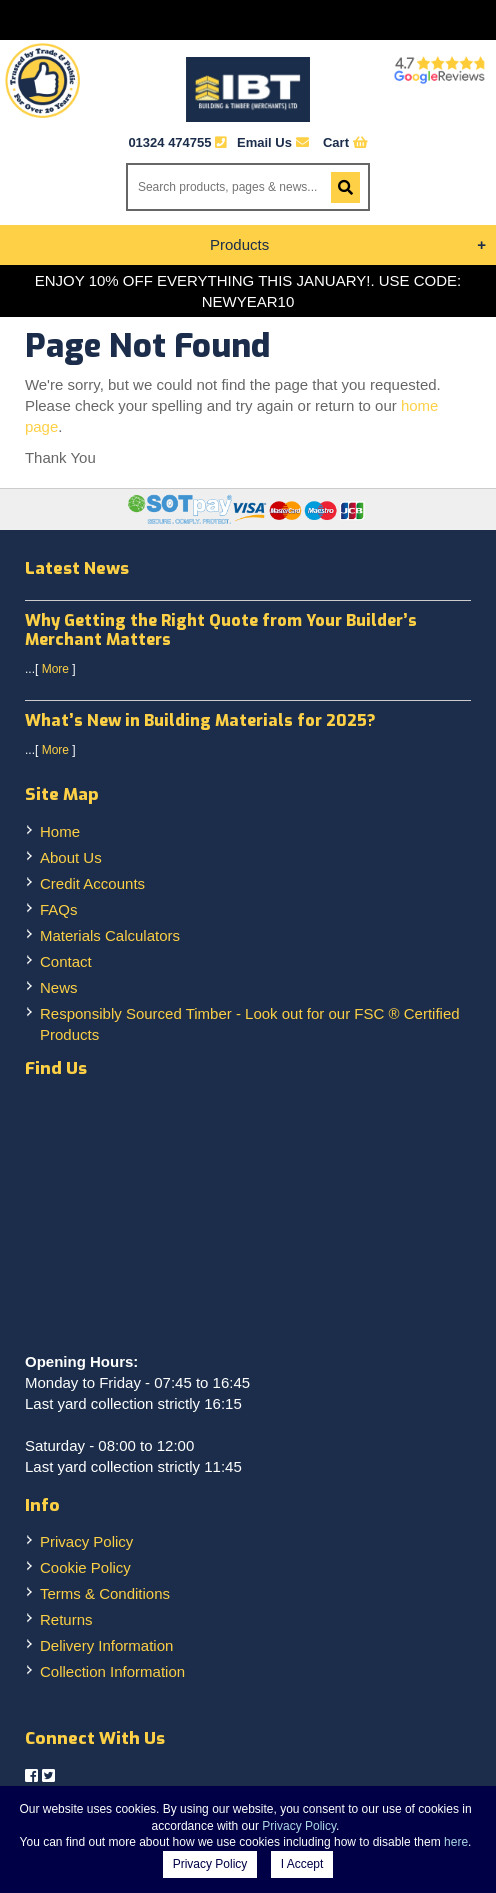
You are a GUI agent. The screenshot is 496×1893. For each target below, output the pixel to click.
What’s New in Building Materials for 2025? (200, 720)
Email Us (273, 142)
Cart (345, 142)
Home (60, 831)
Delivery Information (106, 1645)
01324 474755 (169, 142)
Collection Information (112, 1671)
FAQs (59, 909)
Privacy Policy (86, 1541)
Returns (66, 1619)
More (55, 669)
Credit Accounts (92, 883)
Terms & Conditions (105, 1593)
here (456, 1842)
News (59, 987)
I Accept (302, 1864)
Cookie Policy (85, 1567)
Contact (66, 961)
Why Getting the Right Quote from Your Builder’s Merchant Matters (221, 630)
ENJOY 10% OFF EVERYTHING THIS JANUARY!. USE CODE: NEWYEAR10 (248, 291)
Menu (248, 20)
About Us (71, 857)
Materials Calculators (110, 935)
